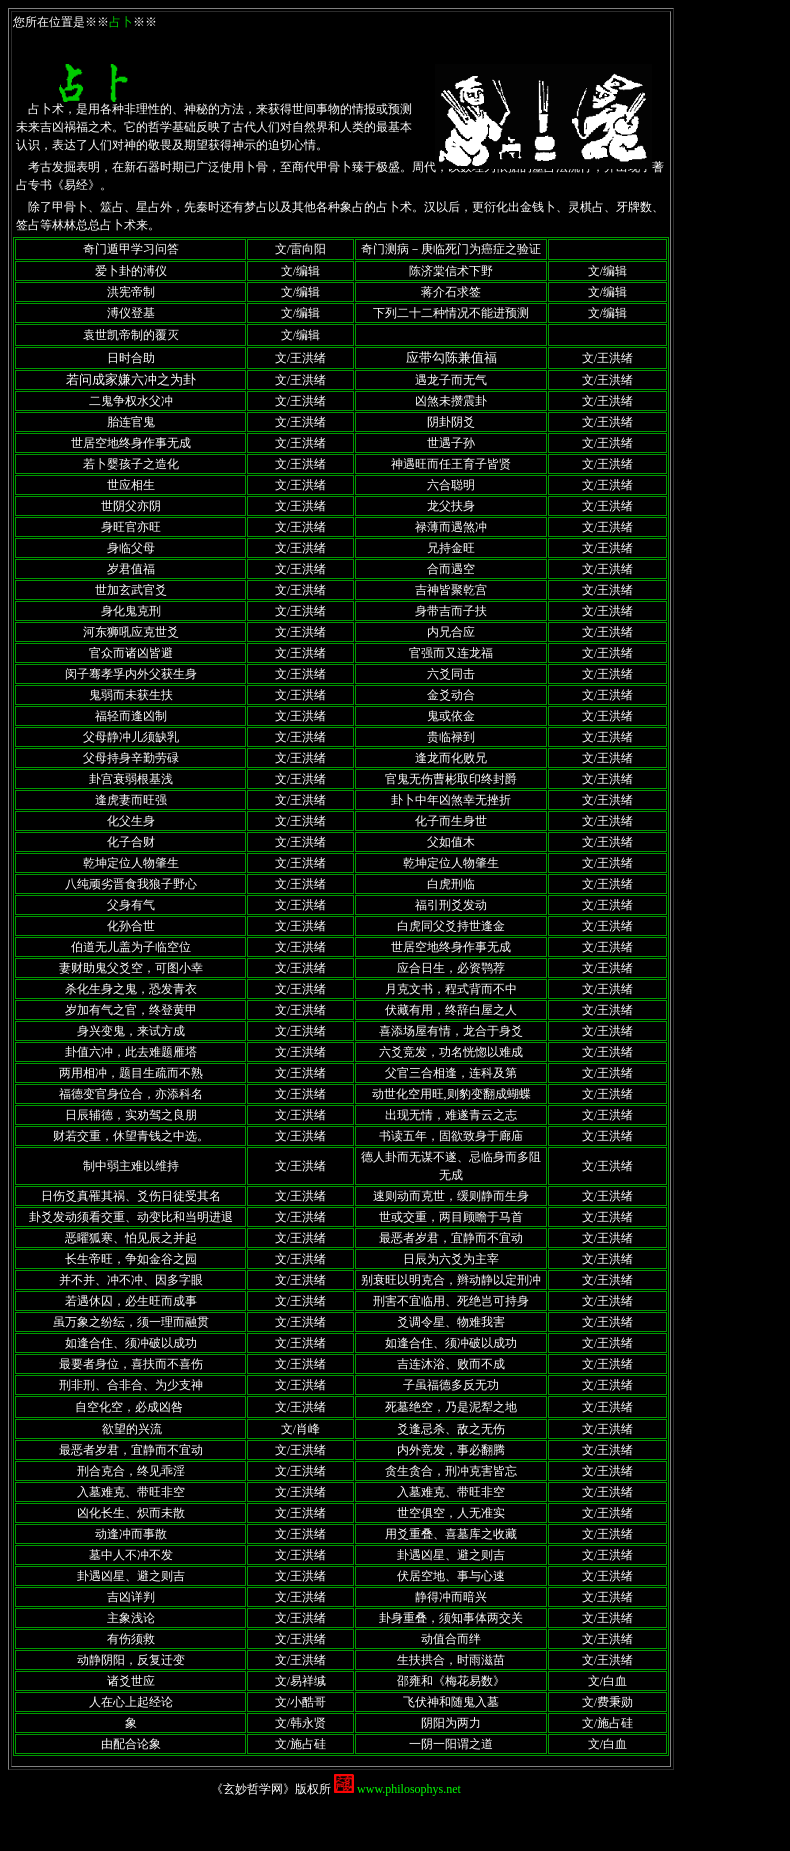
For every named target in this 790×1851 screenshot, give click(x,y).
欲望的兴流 (132, 1429)
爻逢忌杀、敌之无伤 (451, 1429)
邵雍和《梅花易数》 (451, 1681)
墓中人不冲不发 (131, 1555)
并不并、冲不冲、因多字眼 (131, 1280)
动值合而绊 (451, 1639)
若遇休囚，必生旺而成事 (131, 1301)
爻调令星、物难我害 (451, 1322)
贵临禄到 (451, 737)
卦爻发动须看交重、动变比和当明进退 (131, 1217)
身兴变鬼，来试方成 (131, 1031)
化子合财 (131, 842)
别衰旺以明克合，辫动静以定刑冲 (451, 1280)
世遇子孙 (451, 443)
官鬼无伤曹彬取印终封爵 (451, 779)
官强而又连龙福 (451, 653)
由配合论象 (131, 1744)
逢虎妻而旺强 (131, 800)
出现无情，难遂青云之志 (451, 1115)
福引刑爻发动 (451, 905)
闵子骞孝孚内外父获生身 (131, 674)
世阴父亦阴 (131, 506)
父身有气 (131, 905)
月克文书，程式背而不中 (451, 989)
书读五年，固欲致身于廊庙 (451, 1136)
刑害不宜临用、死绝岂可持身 (451, 1301)
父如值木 (451, 842)
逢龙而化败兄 (451, 758)
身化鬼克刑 (131, 611)
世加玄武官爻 (131, 590)
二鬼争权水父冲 (131, 401)
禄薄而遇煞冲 (451, 527)
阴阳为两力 (451, 1723)
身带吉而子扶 (451, 611)
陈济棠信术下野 (451, 271)
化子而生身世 (451, 821)
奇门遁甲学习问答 (131, 249)
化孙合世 (131, 926)
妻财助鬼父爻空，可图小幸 (131, 968)
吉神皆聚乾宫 (451, 590)
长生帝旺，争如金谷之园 (131, 1259)
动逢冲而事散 (131, 1534)
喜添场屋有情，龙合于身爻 (451, 1031)
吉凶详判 (131, 1597)
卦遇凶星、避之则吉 (451, 1555)
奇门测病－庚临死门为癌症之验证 (451, 249)
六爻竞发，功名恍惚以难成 (451, 1052)
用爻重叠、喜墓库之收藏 (451, 1534)
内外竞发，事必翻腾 (451, 1450)
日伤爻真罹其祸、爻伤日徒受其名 (131, 1196)
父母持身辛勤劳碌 (131, 758)
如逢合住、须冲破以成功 (131, 1343)
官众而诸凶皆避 (131, 653)
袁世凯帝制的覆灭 (131, 335)
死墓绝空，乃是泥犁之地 (451, 1407)
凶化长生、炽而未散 (131, 1513)
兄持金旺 (451, 548)
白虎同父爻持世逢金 (451, 926)
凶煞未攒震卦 (451, 401)
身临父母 (131, 548)
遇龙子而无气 (451, 380)
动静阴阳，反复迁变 (131, 1660)
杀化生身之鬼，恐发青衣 (131, 989)
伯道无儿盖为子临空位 (131, 947)
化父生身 (131, 821)
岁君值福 (131, 569)
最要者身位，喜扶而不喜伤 (131, 1364)
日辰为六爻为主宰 (451, 1259)
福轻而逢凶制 (131, 716)
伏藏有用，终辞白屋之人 (451, 1010)
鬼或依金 (451, 716)
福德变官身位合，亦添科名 (131, 1094)
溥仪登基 (131, 313)
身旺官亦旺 (131, 527)
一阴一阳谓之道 (451, 1744)
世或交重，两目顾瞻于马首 (451, 1217)
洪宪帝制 (131, 292)
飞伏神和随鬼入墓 (451, 1702)
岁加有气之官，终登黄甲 (131, 1010)
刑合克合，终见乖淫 (131, 1471)
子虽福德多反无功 (451, 1385)
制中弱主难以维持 (131, 1166)
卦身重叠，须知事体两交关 (451, 1618)
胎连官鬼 (131, 422)
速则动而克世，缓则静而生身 (451, 1196)
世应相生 (131, 485)
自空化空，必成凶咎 (129, 1407)
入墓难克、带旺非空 (131, 1492)
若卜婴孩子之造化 (131, 464)
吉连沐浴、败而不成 (451, 1364)
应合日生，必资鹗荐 (451, 968)
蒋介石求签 (451, 292)
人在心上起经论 (131, 1702)
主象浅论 (131, 1618)
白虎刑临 (451, 884)
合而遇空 (451, 569)
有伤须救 (131, 1639)
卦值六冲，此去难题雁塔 (131, 1052)
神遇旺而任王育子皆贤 (451, 464)
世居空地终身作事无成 (131, 443)
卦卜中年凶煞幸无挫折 (451, 800)
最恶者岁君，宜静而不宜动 (451, 1238)
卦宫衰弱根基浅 (131, 779)
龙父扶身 (451, 506)
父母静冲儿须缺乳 (131, 737)
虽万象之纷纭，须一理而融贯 (131, 1322)
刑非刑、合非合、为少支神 (131, 1385)
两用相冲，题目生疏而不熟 (131, 1073)
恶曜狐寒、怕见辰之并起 (131, 1238)
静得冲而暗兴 (451, 1597)
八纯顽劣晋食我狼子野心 (131, 884)
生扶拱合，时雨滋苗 (451, 1660)
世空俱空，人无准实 (451, 1513)
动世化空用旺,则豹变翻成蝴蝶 (451, 1094)
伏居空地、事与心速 (451, 1576)
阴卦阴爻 (451, 422)
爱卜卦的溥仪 (131, 271)
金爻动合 (451, 695)
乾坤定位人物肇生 (131, 863)
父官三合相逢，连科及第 (451, 1073)
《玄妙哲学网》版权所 (272, 1789)
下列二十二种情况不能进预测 (451, 313)
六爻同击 (451, 674)
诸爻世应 (131, 1681)
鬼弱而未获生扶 (131, 695)
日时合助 (131, 358)
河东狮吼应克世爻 (131, 632)
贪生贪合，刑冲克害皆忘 (451, 1471)
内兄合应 (451, 632)
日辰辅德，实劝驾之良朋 (131, 1115)
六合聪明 (451, 485)
